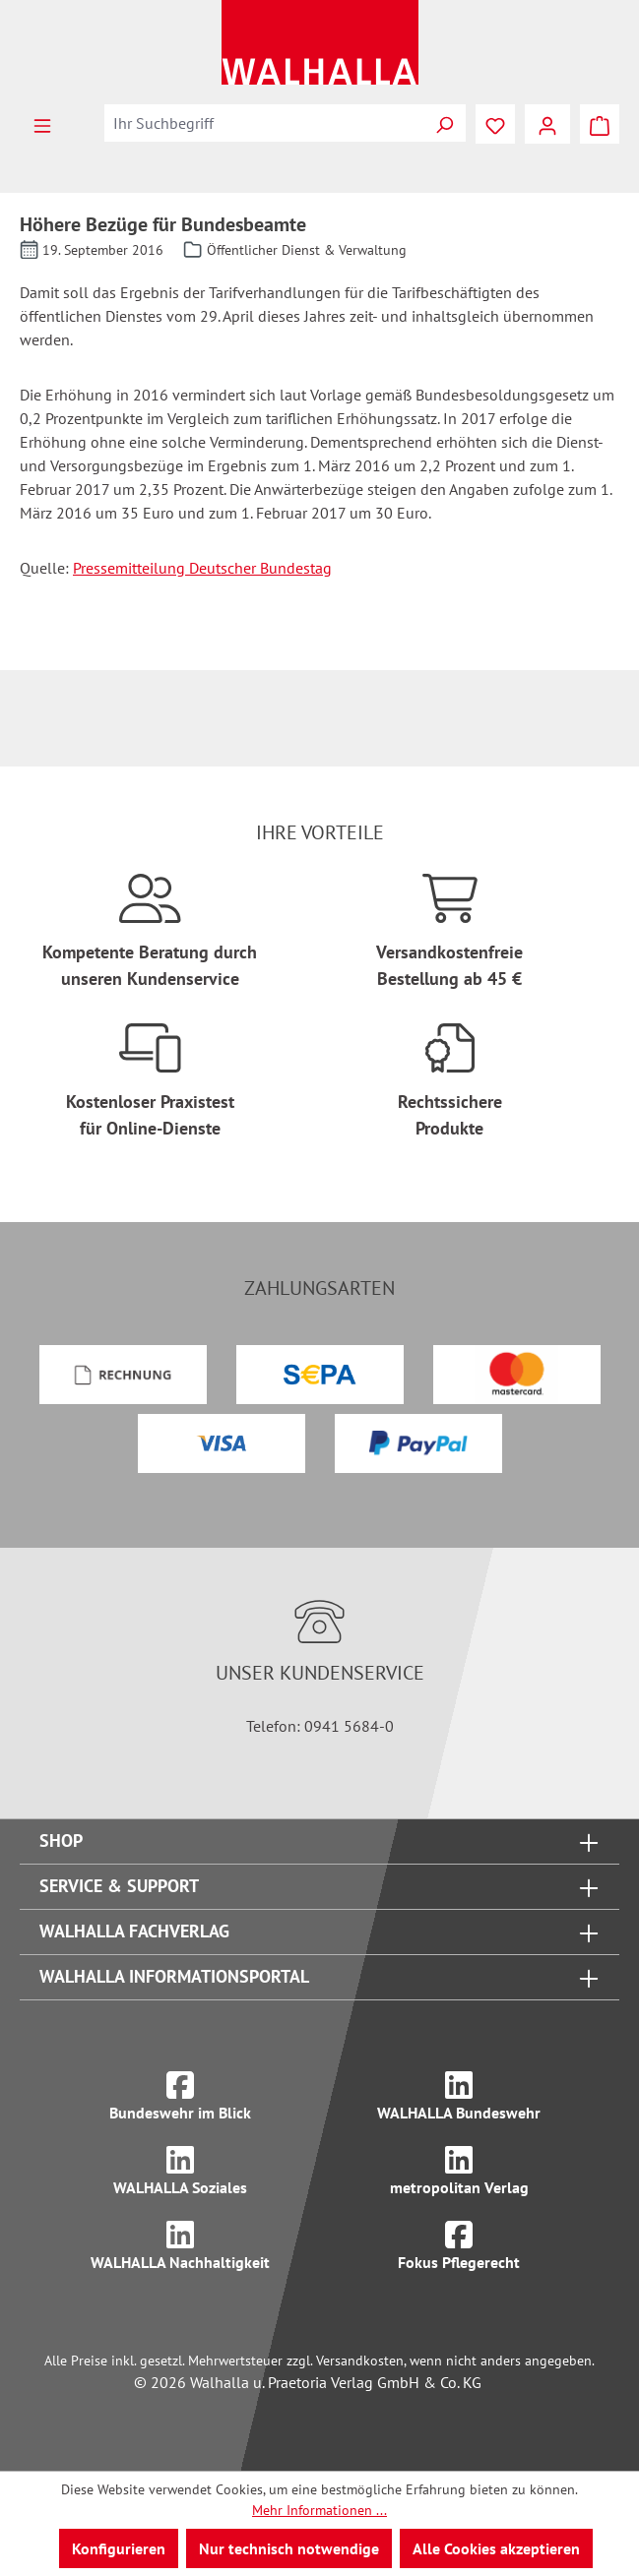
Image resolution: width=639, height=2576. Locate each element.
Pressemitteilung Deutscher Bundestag (202, 568)
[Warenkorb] (599, 124)
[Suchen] (444, 123)
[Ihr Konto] (547, 124)
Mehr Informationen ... (319, 2510)
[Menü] (42, 124)
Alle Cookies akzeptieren (496, 2548)
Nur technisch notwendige (289, 2548)
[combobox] (263, 123)
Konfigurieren (118, 2548)
